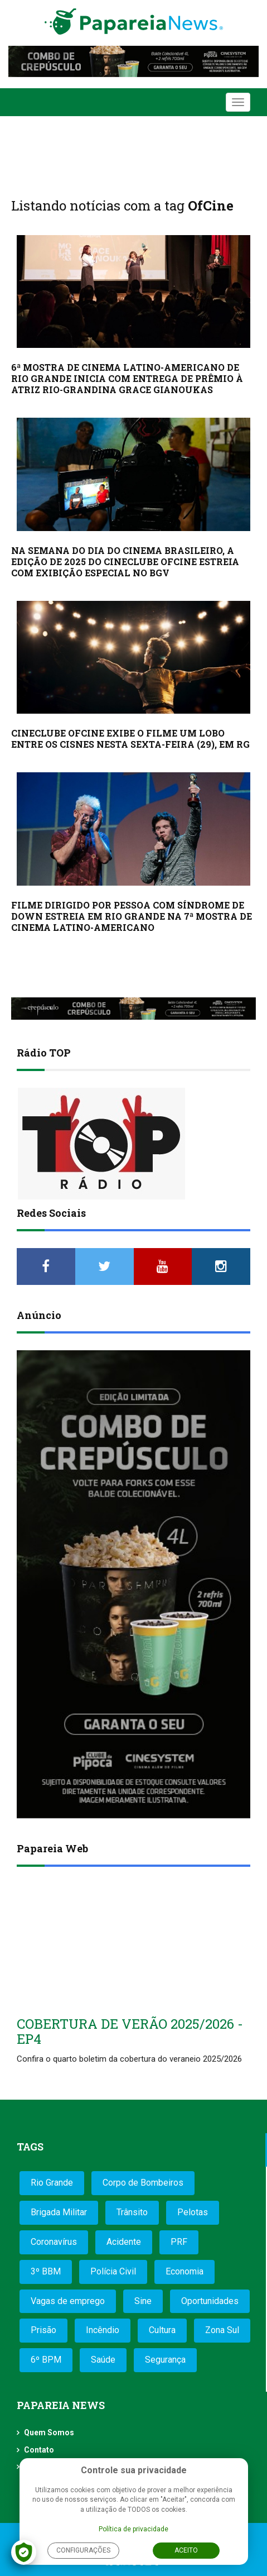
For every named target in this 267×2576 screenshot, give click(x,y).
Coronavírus (54, 2241)
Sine (143, 2301)
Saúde (103, 2359)
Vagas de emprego (68, 2301)
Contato (39, 2449)
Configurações (83, 2550)
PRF (179, 2241)
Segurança (165, 2359)
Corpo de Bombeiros (143, 2182)
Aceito (186, 2550)
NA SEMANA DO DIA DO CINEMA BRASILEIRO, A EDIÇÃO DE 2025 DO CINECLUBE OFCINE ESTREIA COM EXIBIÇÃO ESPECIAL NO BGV (125, 561)
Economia (184, 2271)
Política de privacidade (133, 2529)
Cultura (162, 2330)
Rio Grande (52, 2182)
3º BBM (46, 2271)
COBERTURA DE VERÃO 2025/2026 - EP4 (130, 2031)
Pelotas (192, 2212)
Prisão (43, 2330)
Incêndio (102, 2330)
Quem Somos (49, 2432)
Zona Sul (222, 2330)
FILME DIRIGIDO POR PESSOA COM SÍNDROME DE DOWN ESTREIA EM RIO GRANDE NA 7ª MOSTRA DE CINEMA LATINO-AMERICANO (131, 916)
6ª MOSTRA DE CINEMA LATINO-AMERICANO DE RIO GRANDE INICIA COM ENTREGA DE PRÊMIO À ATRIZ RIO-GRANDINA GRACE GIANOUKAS (127, 378)
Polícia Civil (113, 2271)
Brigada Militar (59, 2212)
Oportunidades (210, 2301)
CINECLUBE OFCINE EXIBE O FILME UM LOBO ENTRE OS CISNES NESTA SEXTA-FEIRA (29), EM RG (130, 738)
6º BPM (46, 2359)
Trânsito (132, 2212)
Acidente (123, 2241)
